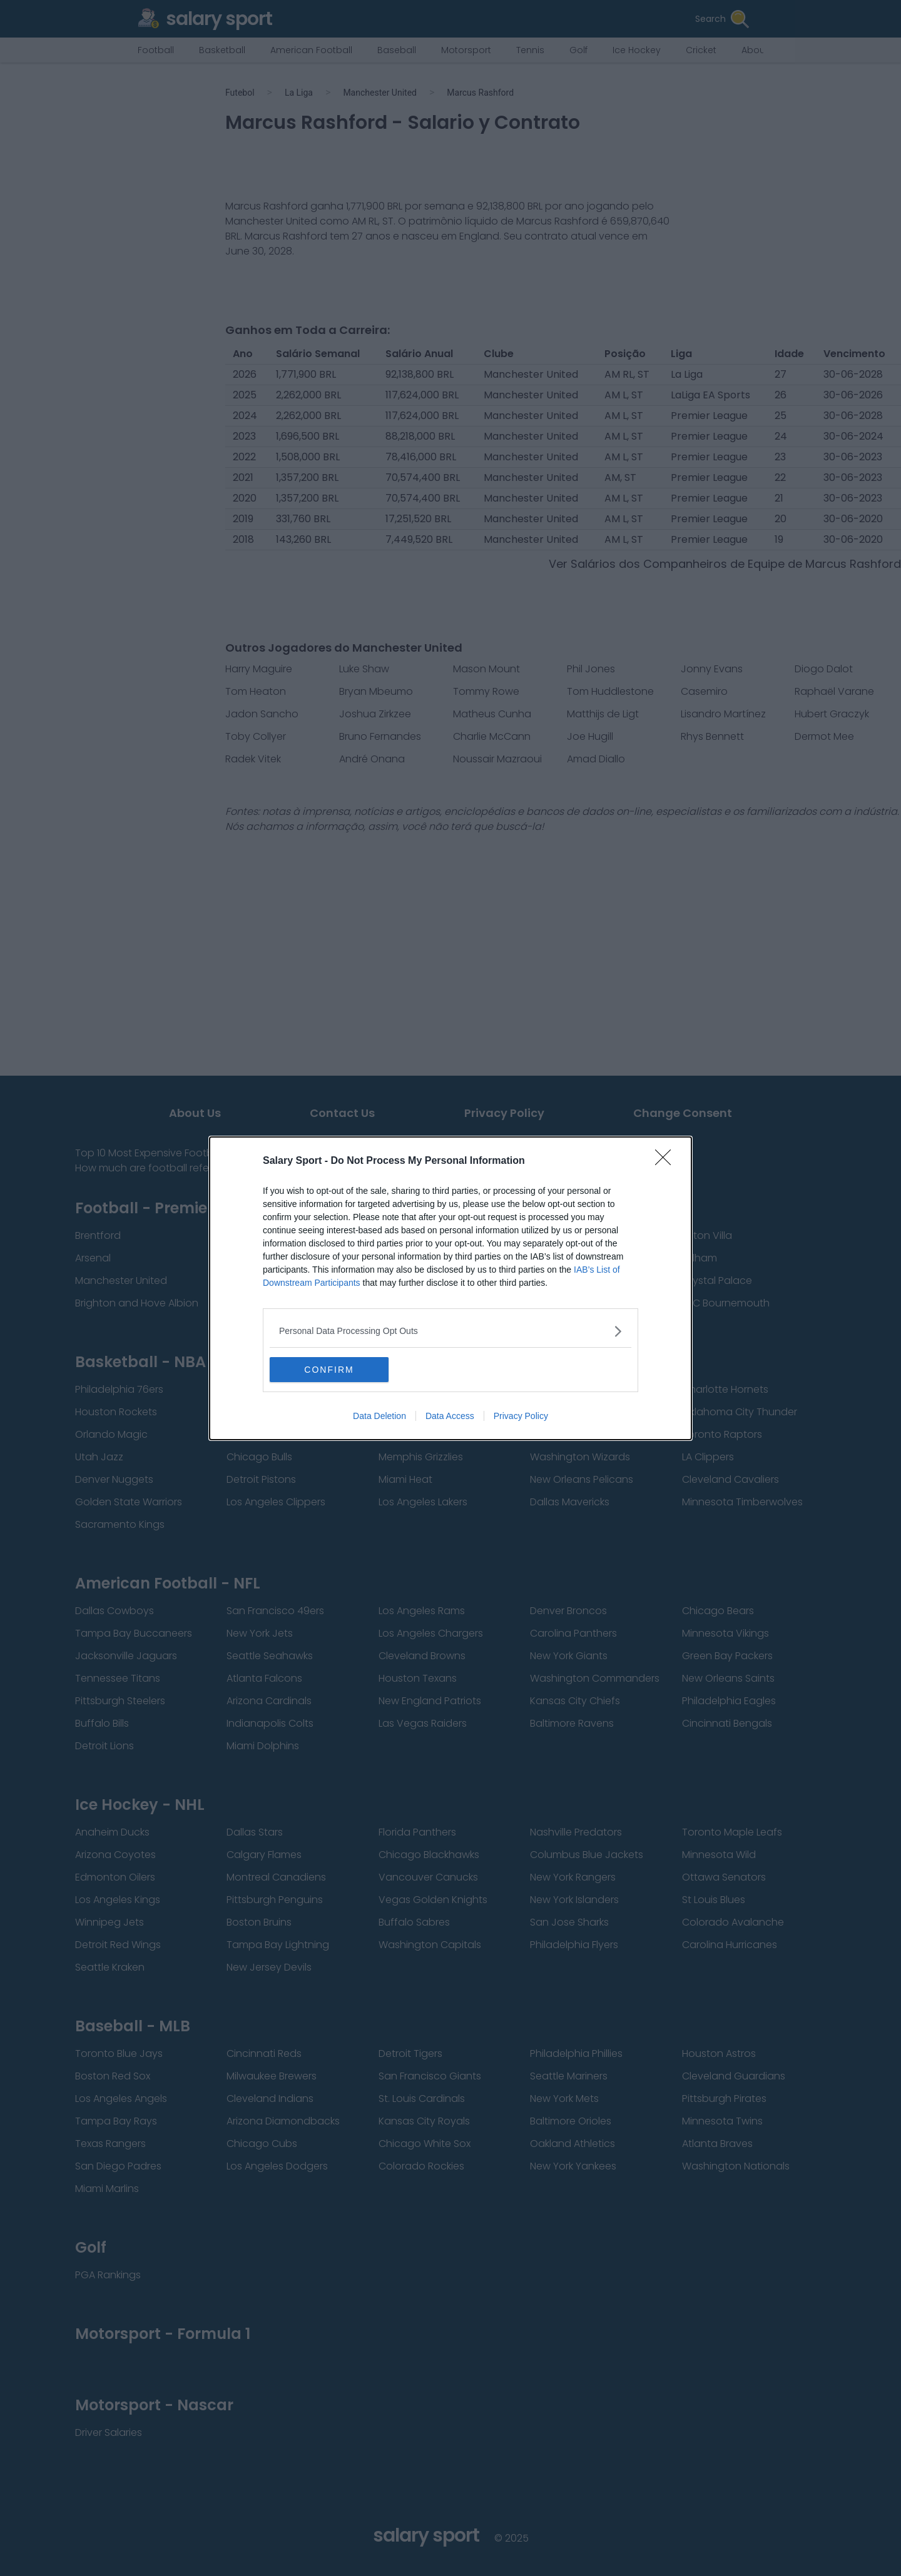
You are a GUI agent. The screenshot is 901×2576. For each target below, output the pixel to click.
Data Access (449, 1416)
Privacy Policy (521, 1416)
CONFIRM (329, 1370)
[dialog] (450, 1288)
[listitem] (450, 1331)
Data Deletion (379, 1416)
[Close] (667, 1161)
